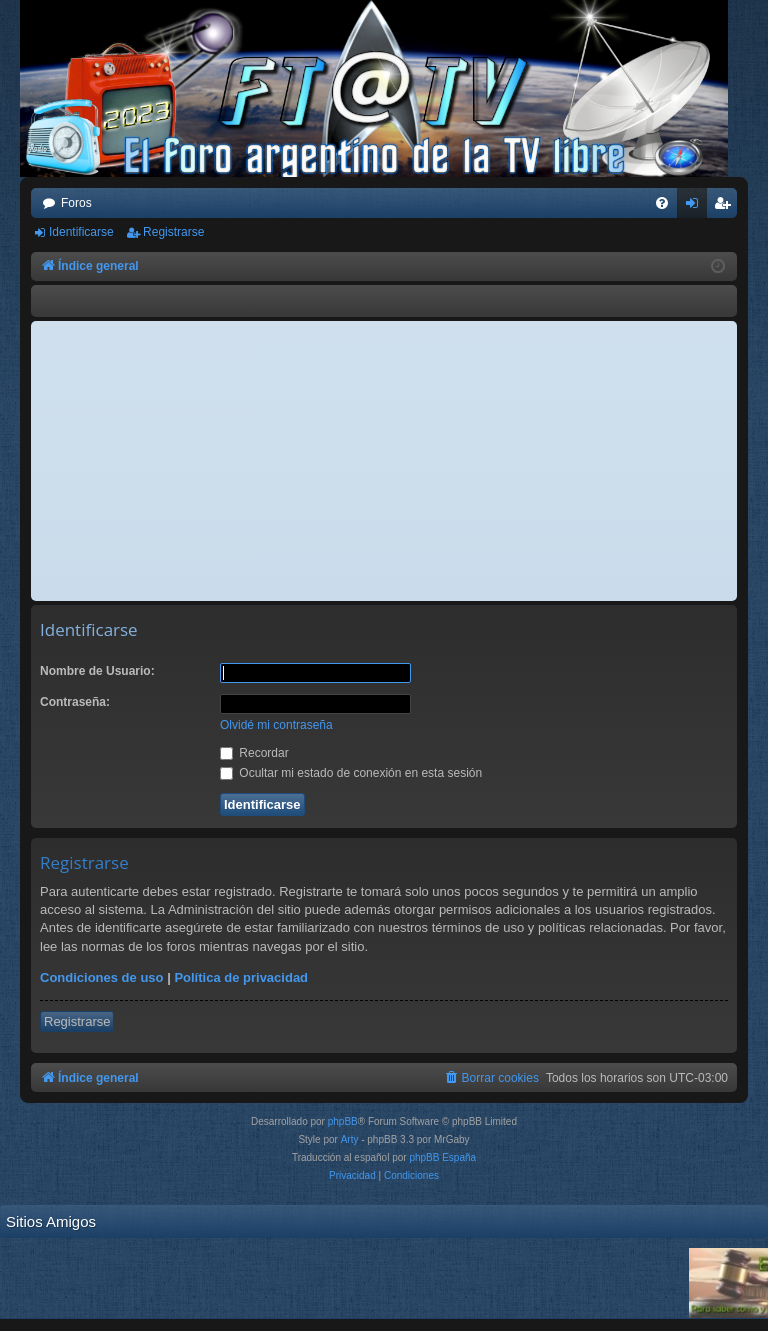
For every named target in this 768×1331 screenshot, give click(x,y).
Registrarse (173, 232)
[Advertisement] (384, 461)
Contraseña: (75, 702)
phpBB (343, 1121)
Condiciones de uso (102, 977)
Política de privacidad (241, 977)
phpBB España (442, 1157)
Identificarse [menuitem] (696, 207)
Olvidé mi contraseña (276, 725)
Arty (350, 1139)
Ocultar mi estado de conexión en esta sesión (351, 773)
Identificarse (81, 232)
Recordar (254, 753)
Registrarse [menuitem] (726, 207)
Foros (76, 203)
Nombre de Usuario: (97, 671)
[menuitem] (662, 203)
